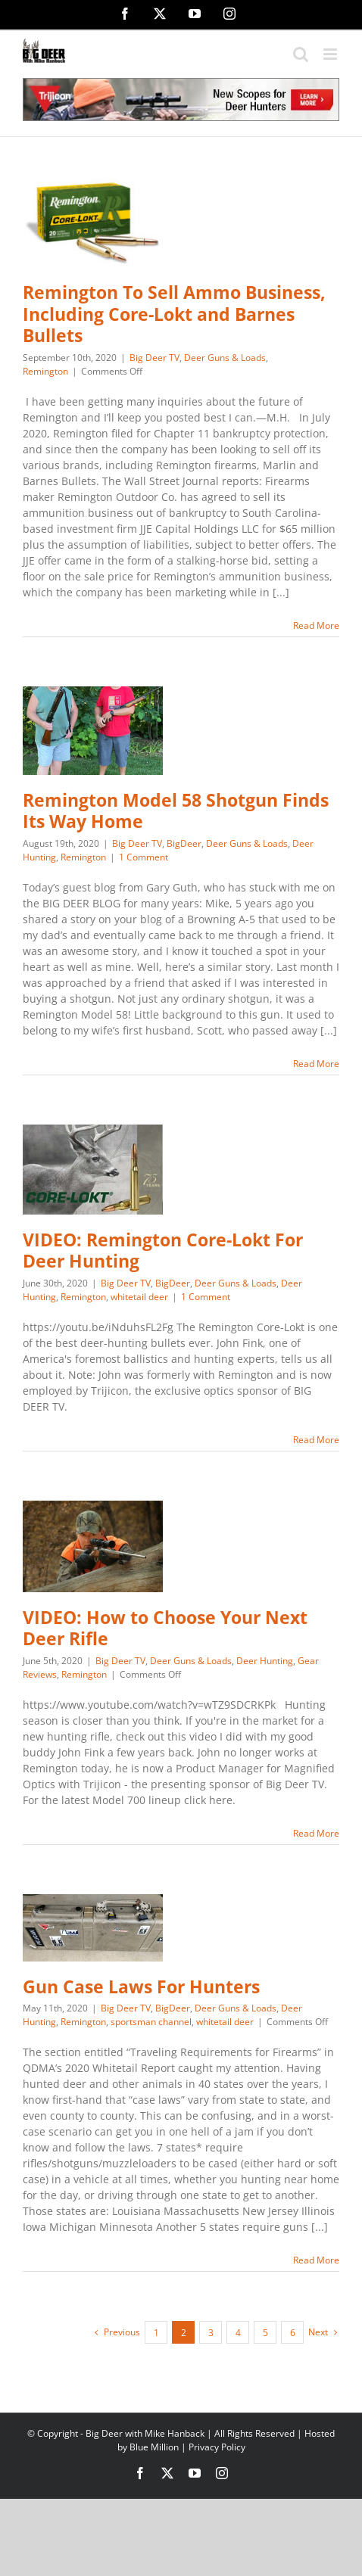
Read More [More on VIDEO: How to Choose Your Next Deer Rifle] (316, 1833)
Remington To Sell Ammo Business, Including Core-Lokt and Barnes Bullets (174, 314)
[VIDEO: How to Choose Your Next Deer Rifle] (93, 1546)
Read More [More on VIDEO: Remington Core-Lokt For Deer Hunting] (316, 1439)
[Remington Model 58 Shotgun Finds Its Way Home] (93, 730)
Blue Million (154, 2447)
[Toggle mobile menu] (331, 54)
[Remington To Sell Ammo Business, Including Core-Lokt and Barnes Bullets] (93, 223)
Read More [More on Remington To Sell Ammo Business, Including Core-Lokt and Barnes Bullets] (316, 625)
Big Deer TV (154, 357)
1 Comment (143, 857)
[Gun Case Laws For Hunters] (93, 1928)
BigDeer (184, 843)
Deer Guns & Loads (225, 357)
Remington (45, 371)
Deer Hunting (264, 1660)
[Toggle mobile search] (300, 54)
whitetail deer (139, 1296)
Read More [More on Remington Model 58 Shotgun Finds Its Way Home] (316, 1063)
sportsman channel (151, 2021)
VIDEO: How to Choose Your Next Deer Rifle (165, 1628)
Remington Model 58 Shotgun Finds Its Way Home (176, 811)
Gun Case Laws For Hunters (141, 1987)
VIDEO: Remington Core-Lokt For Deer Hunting (163, 1251)
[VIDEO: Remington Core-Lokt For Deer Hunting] (93, 1170)
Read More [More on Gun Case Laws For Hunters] (316, 2260)
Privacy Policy (217, 2447)
